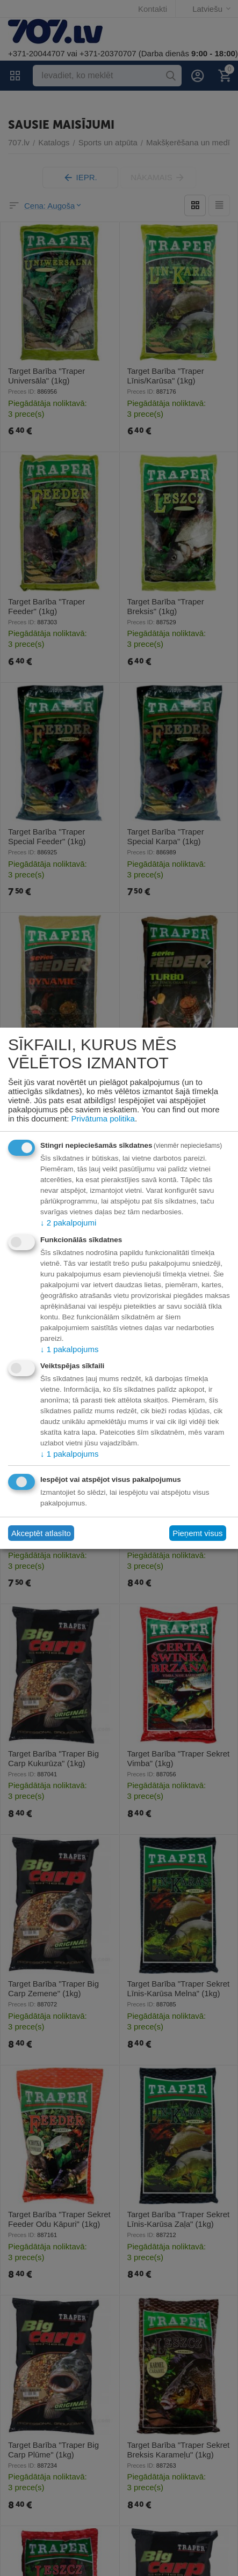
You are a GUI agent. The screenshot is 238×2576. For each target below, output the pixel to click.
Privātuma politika (103, 1118)
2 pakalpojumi (68, 1222)
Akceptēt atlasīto (41, 1533)
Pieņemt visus (197, 1533)
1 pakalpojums (69, 1349)
